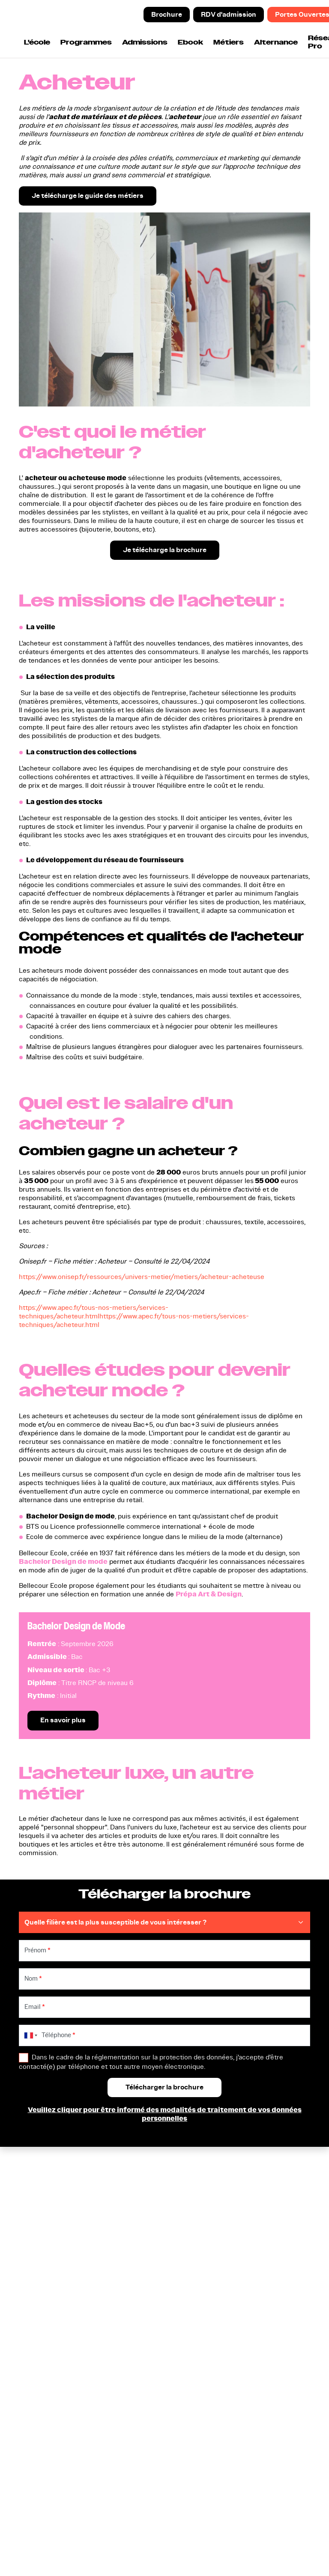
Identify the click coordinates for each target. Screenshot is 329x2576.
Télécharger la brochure (157, 2268)
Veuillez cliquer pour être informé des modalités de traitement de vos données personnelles (165, 2115)
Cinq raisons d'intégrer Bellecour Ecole (252, 2272)
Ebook (190, 43)
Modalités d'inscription (252, 2287)
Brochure (166, 14)
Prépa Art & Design (209, 1594)
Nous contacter (144, 2319)
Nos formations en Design (63, 2299)
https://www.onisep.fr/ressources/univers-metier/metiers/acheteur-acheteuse (141, 1277)
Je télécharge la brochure (164, 550)
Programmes (86, 43)
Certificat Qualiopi (36, 2544)
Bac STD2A (40, 2268)
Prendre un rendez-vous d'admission (157, 2283)
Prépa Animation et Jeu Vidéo (59, 2283)
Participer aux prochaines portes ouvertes (159, 2303)
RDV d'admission (228, 14)
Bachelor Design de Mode (76, 1626)
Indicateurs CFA (241, 2310)
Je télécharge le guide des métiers (88, 195)
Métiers (228, 43)
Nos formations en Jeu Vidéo (58, 2334)
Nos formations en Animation (51, 2314)
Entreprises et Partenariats (258, 2299)
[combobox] (29, 2036)
